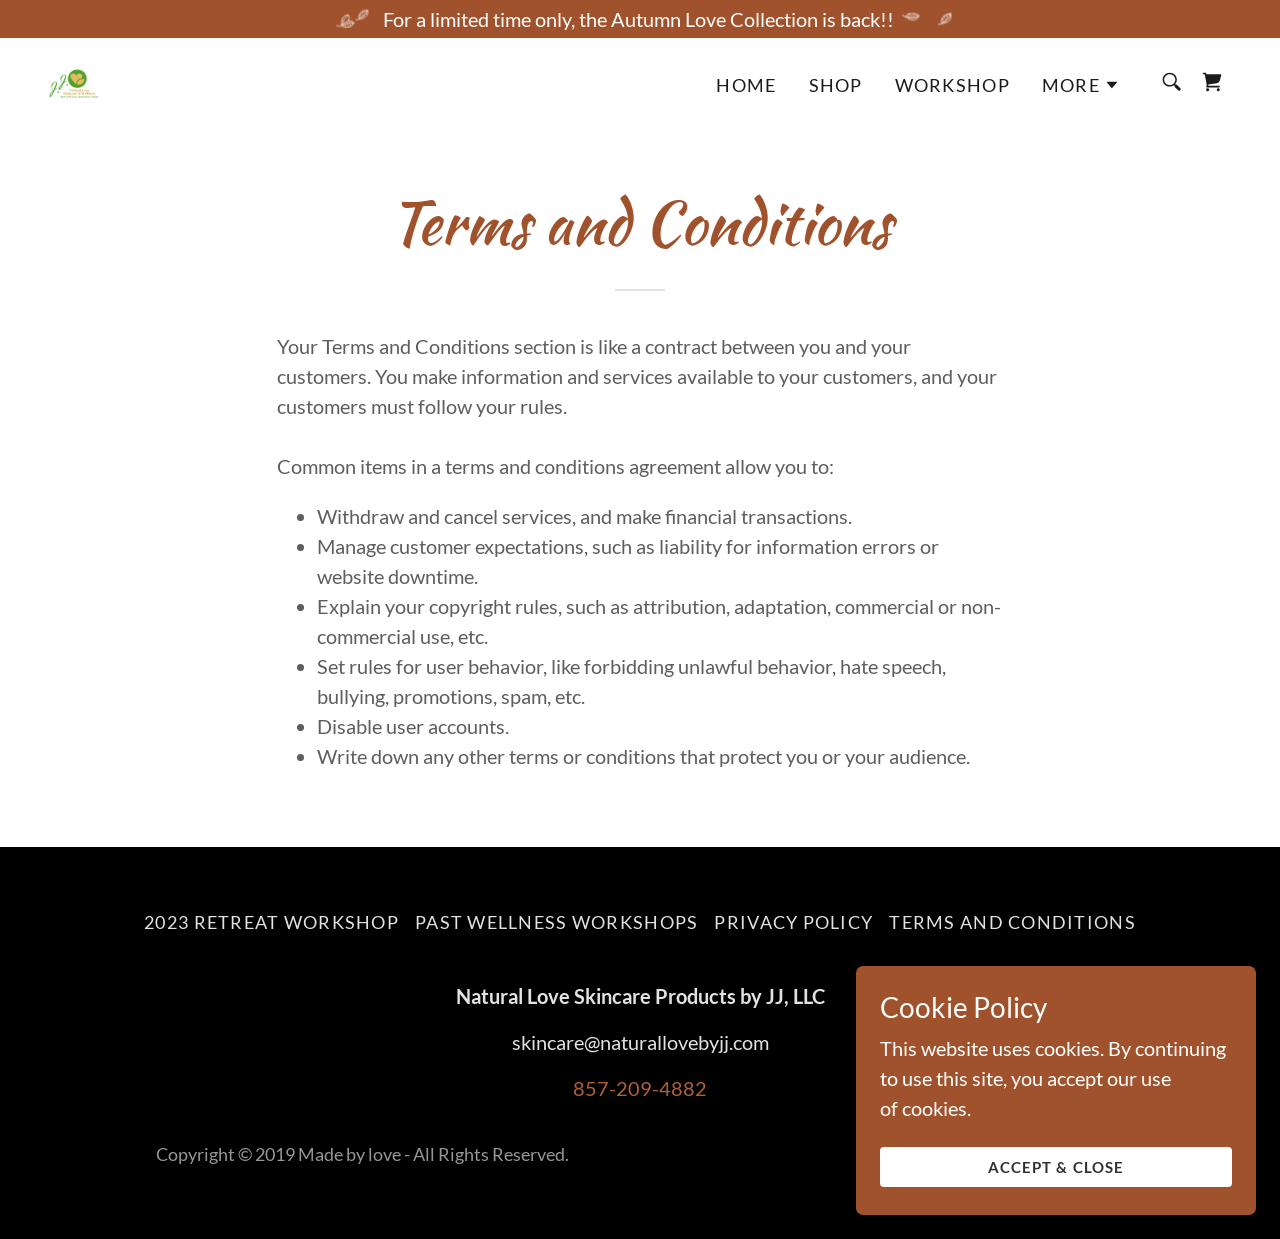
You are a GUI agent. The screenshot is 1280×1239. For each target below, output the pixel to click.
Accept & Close (1056, 1181)
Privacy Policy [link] (793, 922)
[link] (73, 80)
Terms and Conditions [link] (1012, 922)
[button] (1081, 85)
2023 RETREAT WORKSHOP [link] (271, 922)
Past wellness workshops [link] (556, 922)
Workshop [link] (952, 85)
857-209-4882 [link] (640, 1088)
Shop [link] (836, 85)
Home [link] (746, 85)
